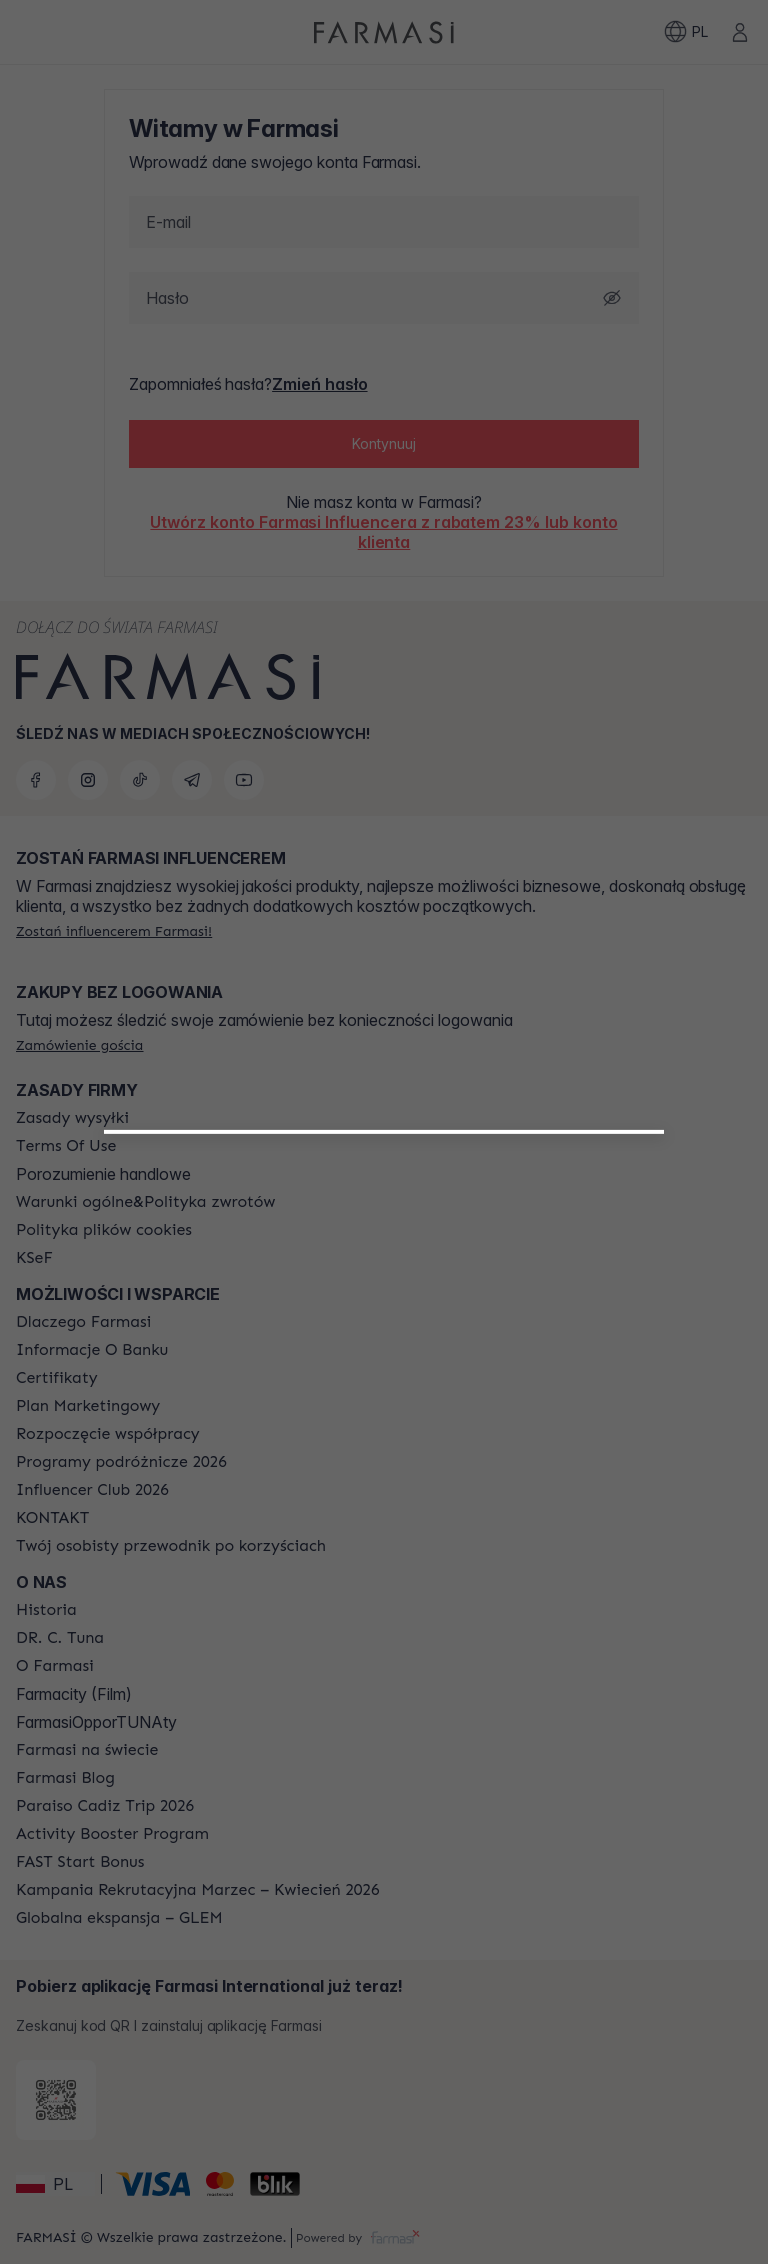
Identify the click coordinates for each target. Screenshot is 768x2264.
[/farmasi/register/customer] (383, 1453)
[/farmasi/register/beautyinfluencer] (384, 1409)
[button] (384, 1401)
